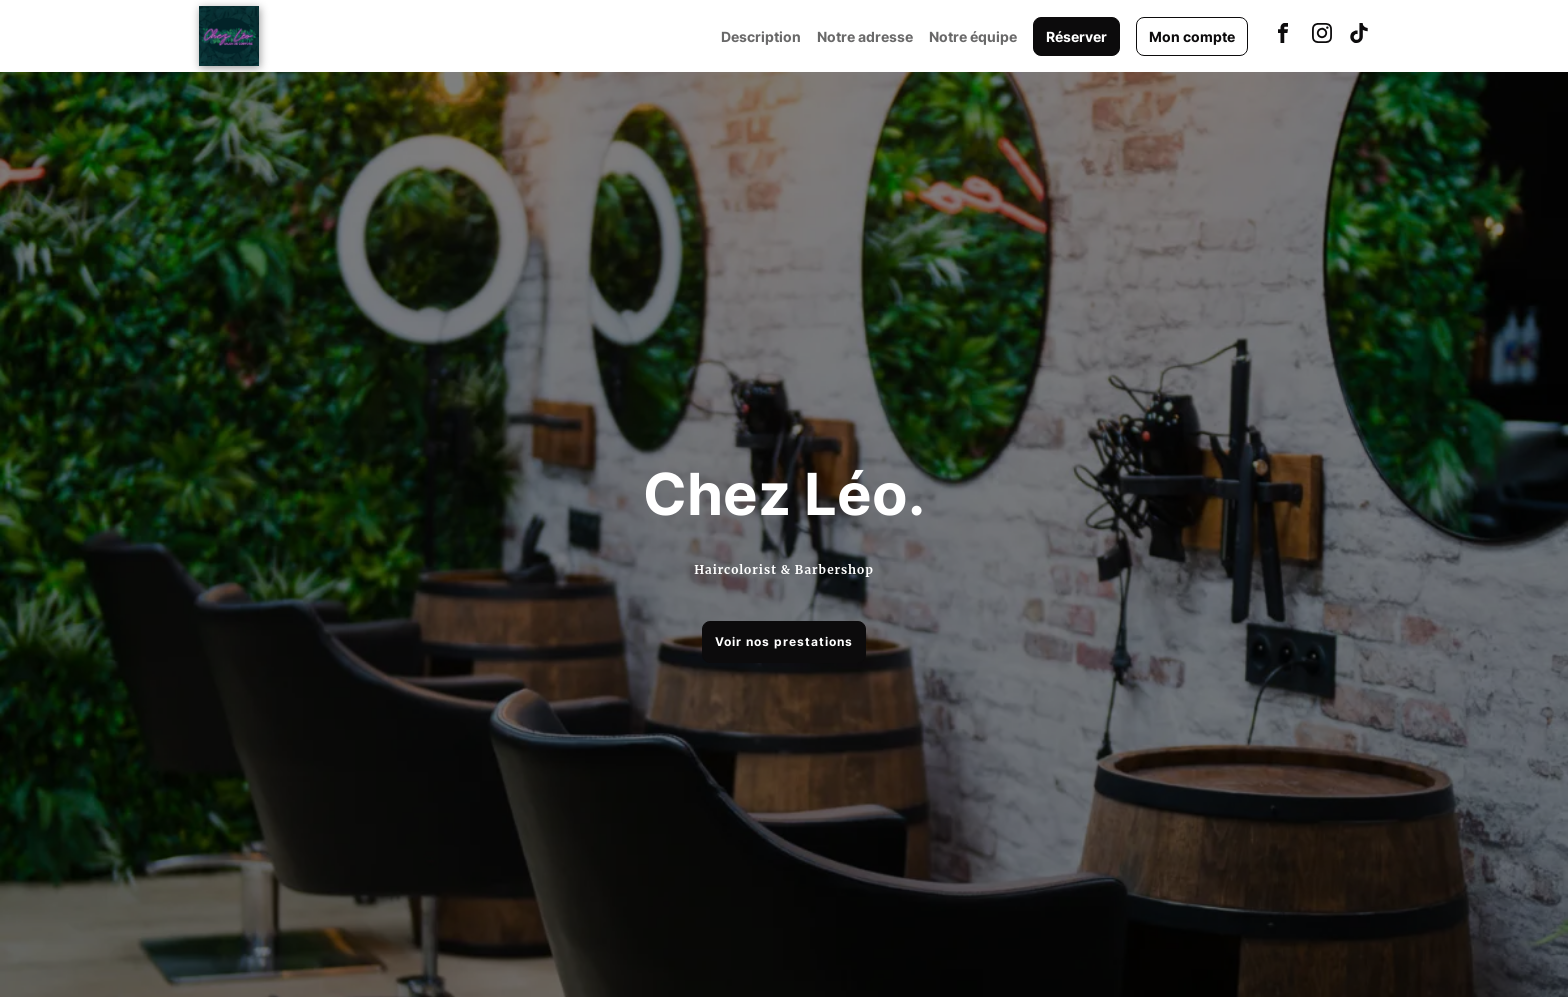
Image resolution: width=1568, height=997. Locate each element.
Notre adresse (865, 36)
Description (761, 36)
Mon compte (1192, 36)
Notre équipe (973, 36)
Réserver (1076, 36)
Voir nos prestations (784, 641)
